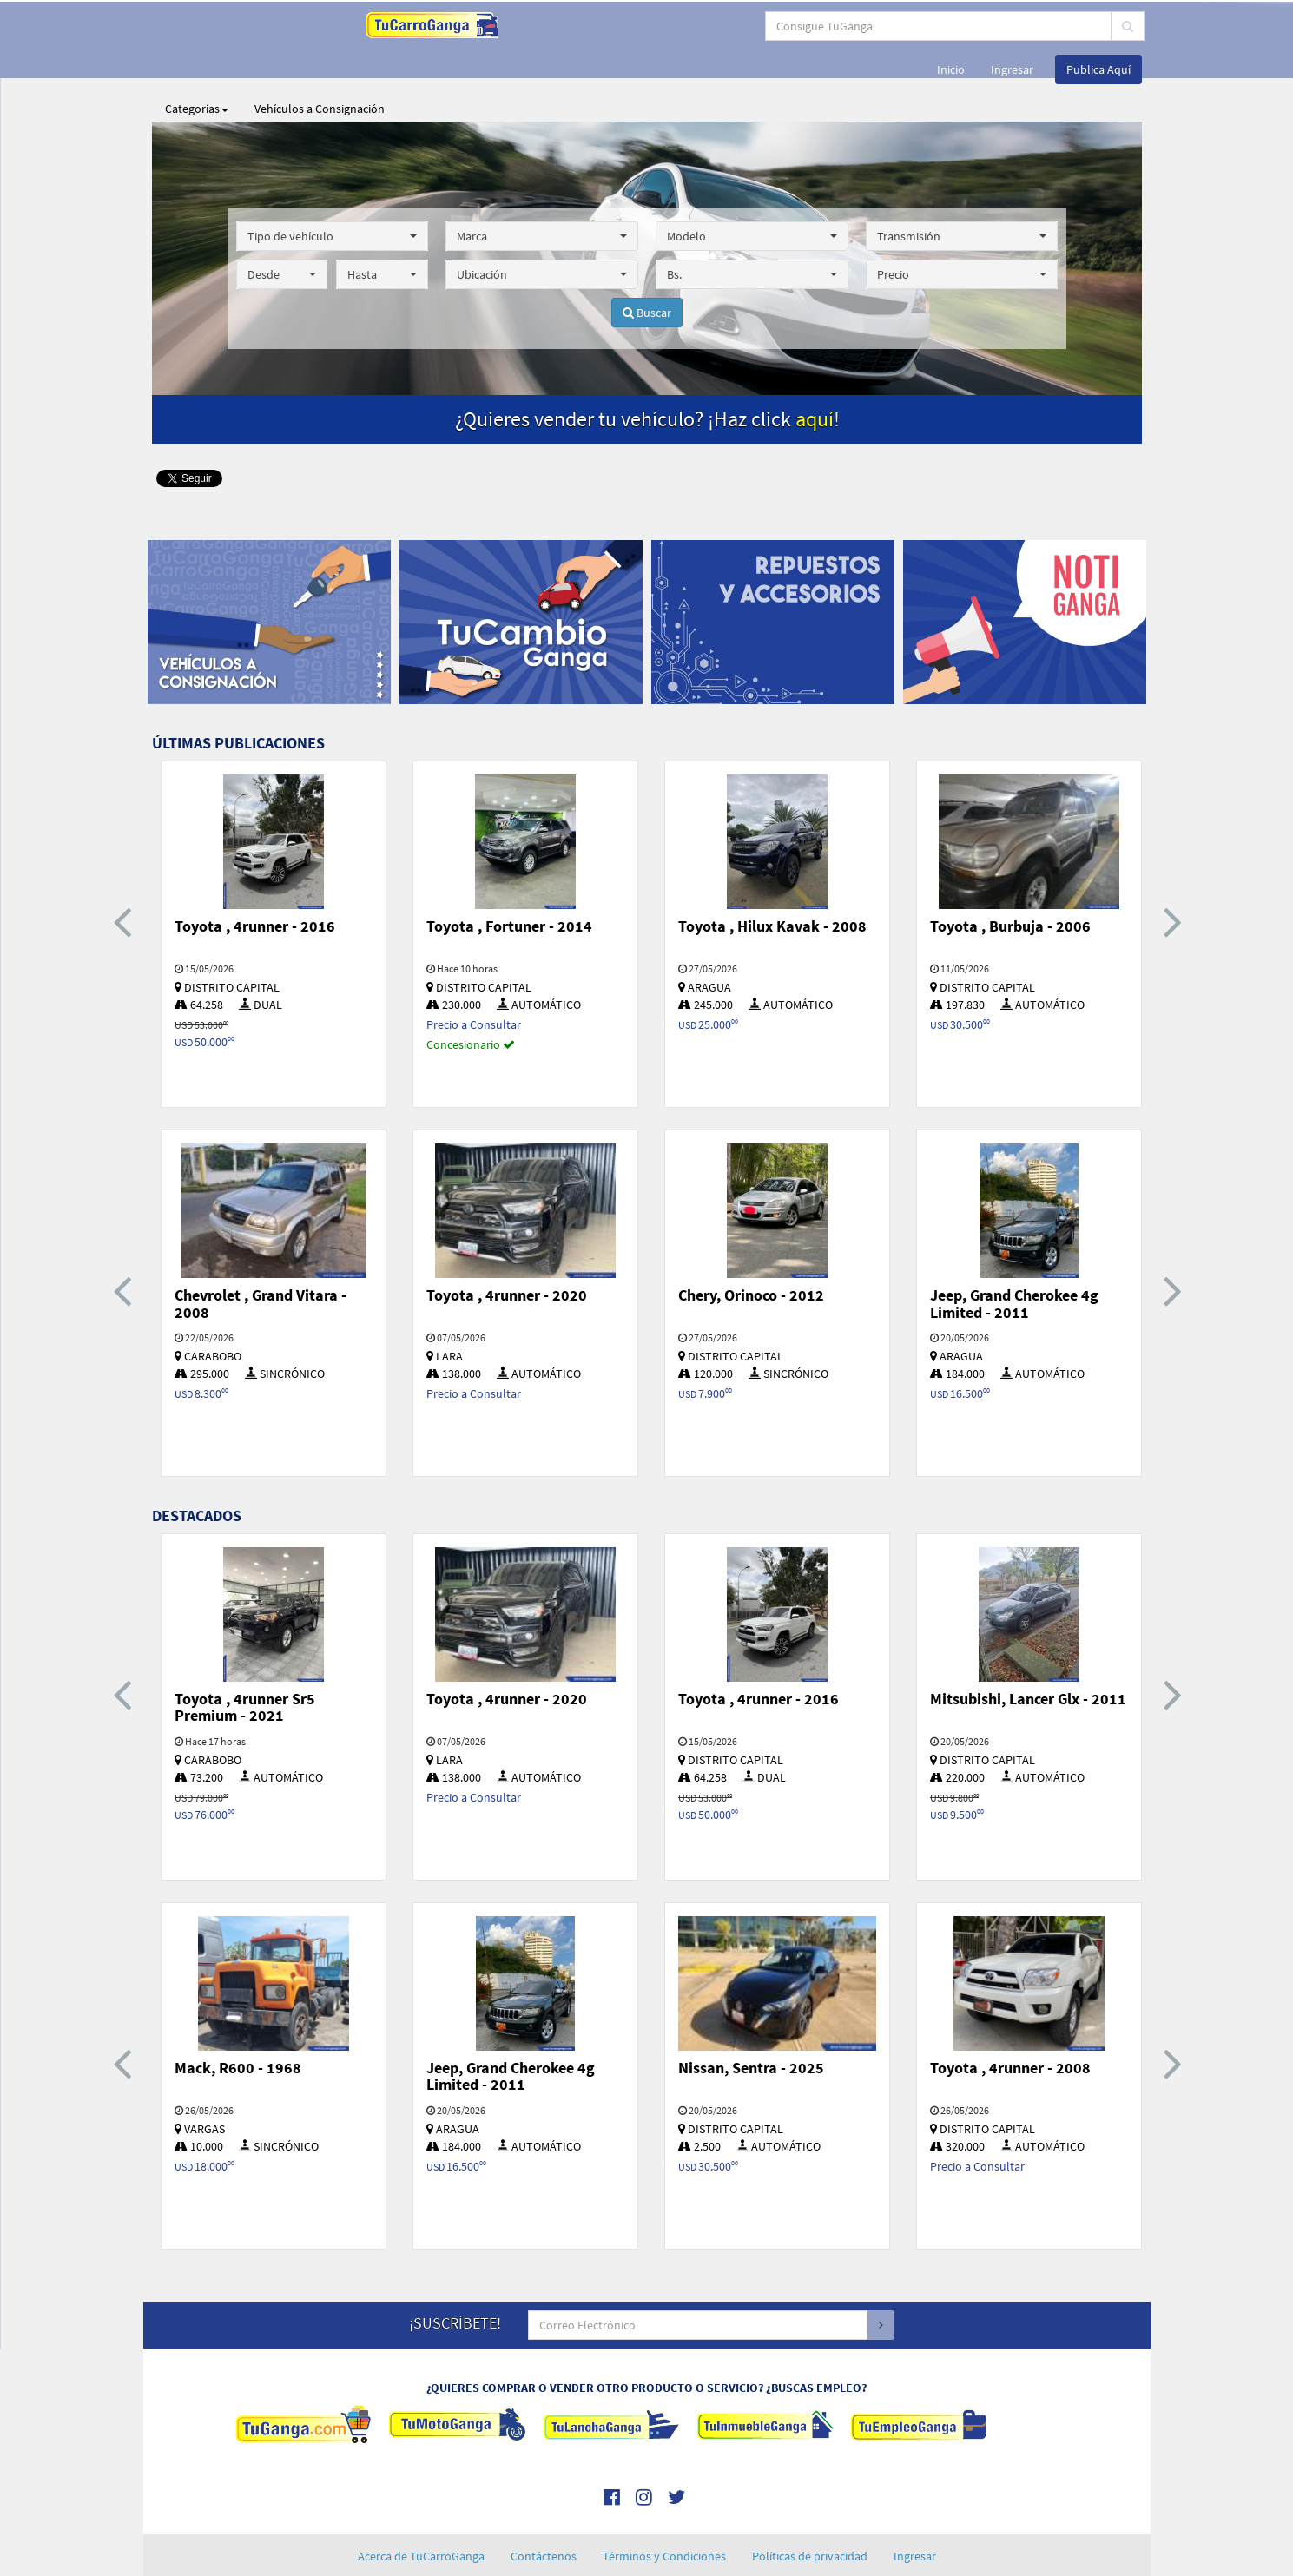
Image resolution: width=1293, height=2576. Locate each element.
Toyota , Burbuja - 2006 (1010, 883)
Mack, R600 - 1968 (238, 2024)
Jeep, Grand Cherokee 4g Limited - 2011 (1014, 1260)
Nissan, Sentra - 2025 (751, 2024)
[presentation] (121, 877)
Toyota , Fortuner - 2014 (509, 883)
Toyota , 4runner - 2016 (255, 883)
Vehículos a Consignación (319, 65)
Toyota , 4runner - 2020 (506, 1252)
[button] (332, 193)
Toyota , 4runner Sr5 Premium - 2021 (245, 1664)
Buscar (647, 269)
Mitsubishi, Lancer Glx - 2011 (1028, 1655)
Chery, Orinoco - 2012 (751, 1252)
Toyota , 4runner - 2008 (1010, 2024)
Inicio (951, 26)
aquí (814, 375)
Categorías (196, 65)
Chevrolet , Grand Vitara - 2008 (260, 1260)
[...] (577, 26)
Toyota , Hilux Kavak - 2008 (772, 883)
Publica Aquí (1098, 26)
